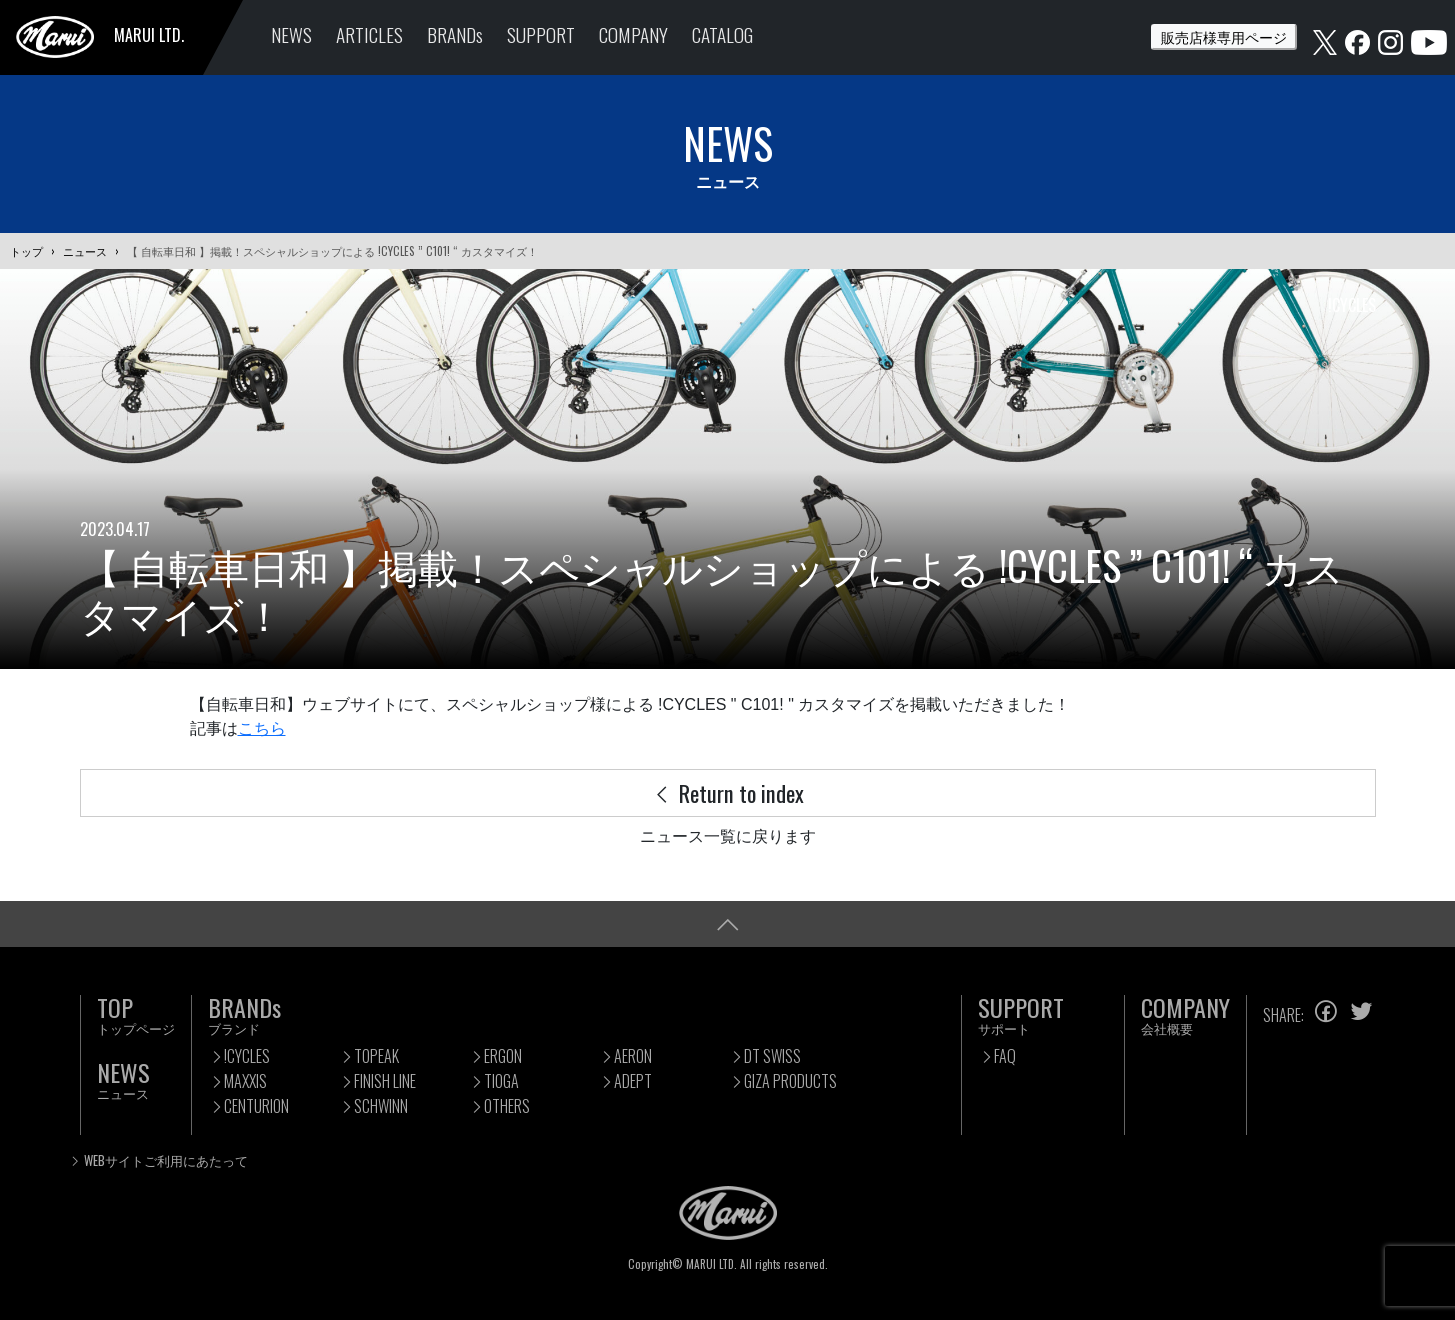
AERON (633, 1056)
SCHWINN (381, 1106)
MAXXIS (245, 1081)
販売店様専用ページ (1224, 36)
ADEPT (633, 1081)
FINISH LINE (385, 1081)
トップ (26, 251)
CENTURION (256, 1106)
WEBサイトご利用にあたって (166, 1160)
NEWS (291, 34)
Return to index (728, 792)
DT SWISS (772, 1056)
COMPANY (633, 34)
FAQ (1005, 1056)
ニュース (85, 251)
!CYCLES (247, 1056)
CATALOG (722, 34)
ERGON (503, 1056)
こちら (262, 728)
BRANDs (455, 34)
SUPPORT (541, 34)
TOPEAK (376, 1056)
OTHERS (507, 1106)
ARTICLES (369, 34)
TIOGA (501, 1081)
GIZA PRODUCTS (790, 1081)
